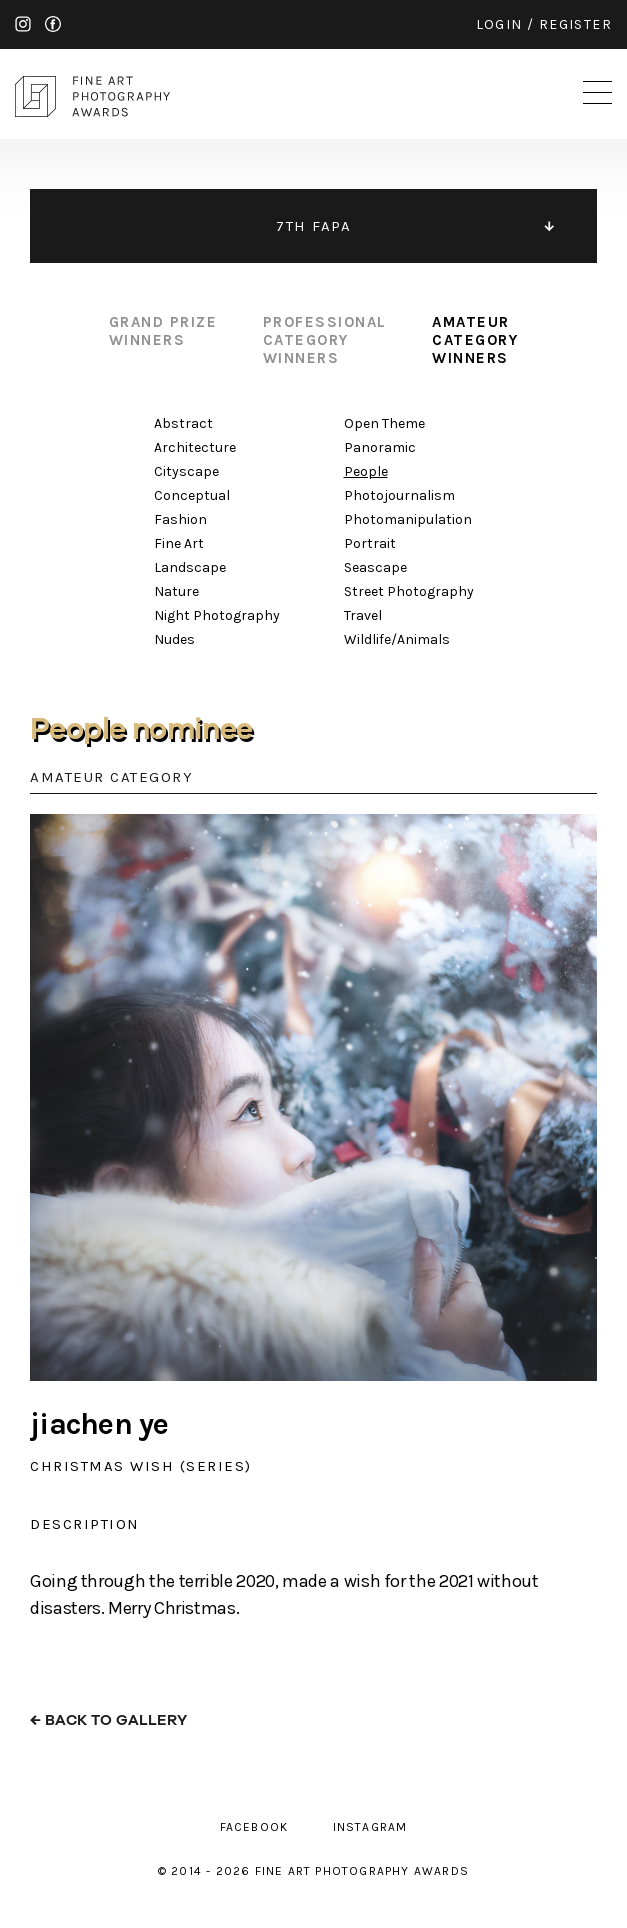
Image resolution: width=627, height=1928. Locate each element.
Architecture (195, 447)
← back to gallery (108, 1720)
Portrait (370, 543)
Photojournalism (399, 495)
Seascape (375, 567)
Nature (176, 591)
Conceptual (192, 495)
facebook (53, 24)
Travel (363, 615)
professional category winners (325, 340)
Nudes (174, 639)
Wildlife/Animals (397, 639)
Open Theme (384, 423)
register (575, 24)
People (366, 471)
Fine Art (179, 543)
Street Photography (409, 591)
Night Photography (217, 615)
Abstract (183, 423)
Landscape (190, 567)
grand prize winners (163, 331)
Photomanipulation (408, 519)
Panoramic (380, 447)
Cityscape (186, 471)
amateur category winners (475, 340)
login (499, 24)
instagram (23, 24)
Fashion (180, 519)
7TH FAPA (313, 226)
